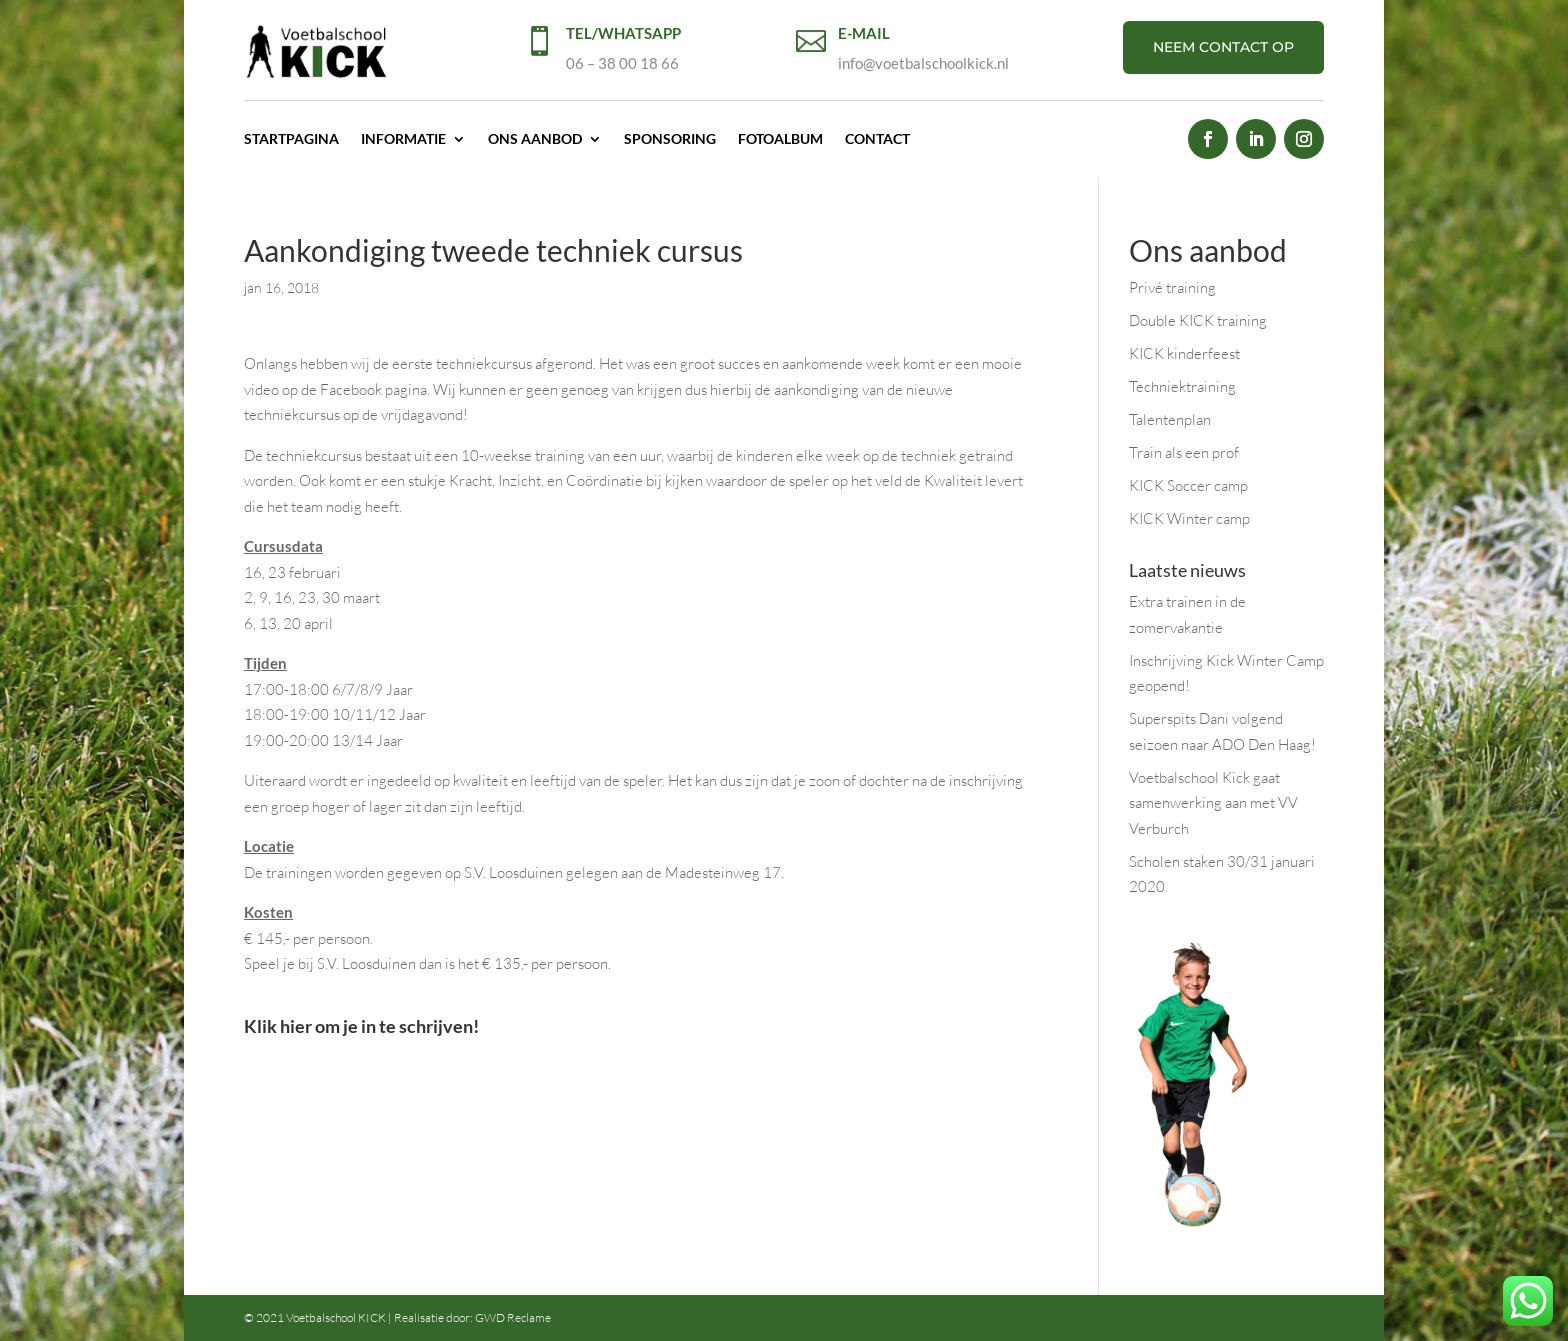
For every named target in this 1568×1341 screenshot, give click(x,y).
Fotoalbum (780, 138)
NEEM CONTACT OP (1223, 47)
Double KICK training (1198, 320)
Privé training (1172, 287)
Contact (877, 138)
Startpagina (291, 138)
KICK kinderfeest (1184, 353)
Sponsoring (670, 138)
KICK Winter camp (1189, 518)
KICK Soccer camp (1188, 485)
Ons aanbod (535, 138)
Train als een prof (1184, 452)
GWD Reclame (513, 1317)
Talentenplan (1170, 419)
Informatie (403, 138)
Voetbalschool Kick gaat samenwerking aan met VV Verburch (1213, 803)
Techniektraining (1182, 386)
